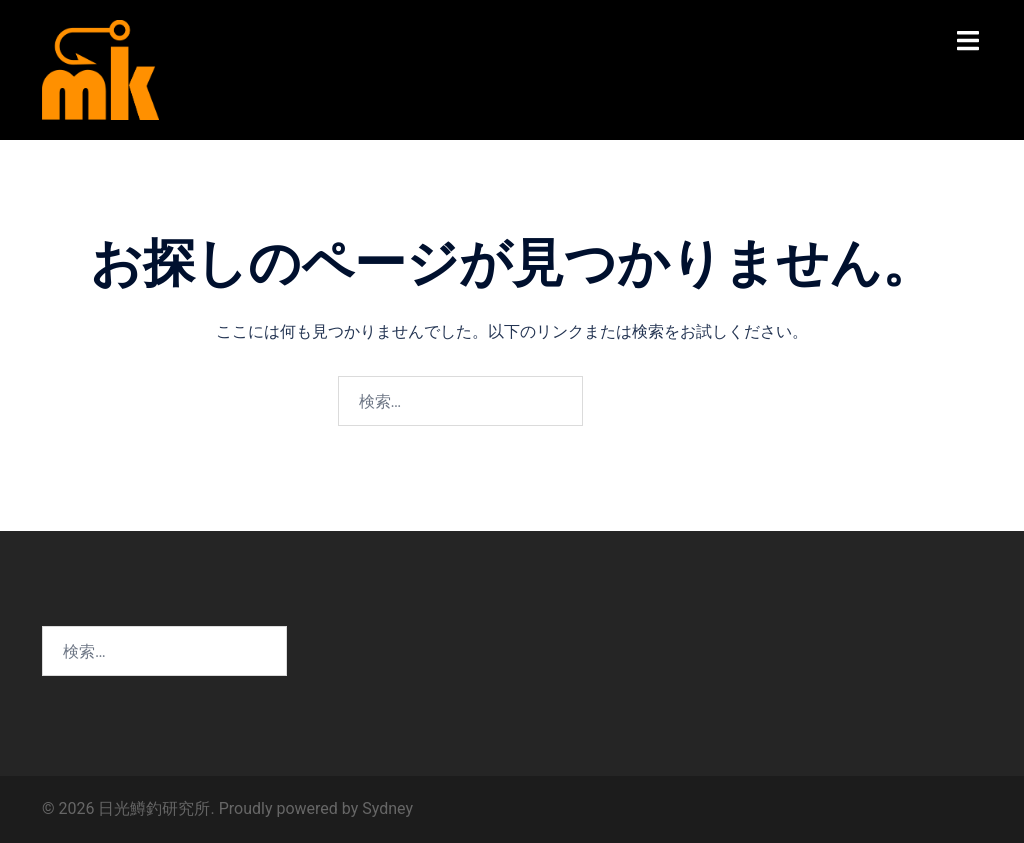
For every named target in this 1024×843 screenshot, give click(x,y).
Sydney (387, 808)
